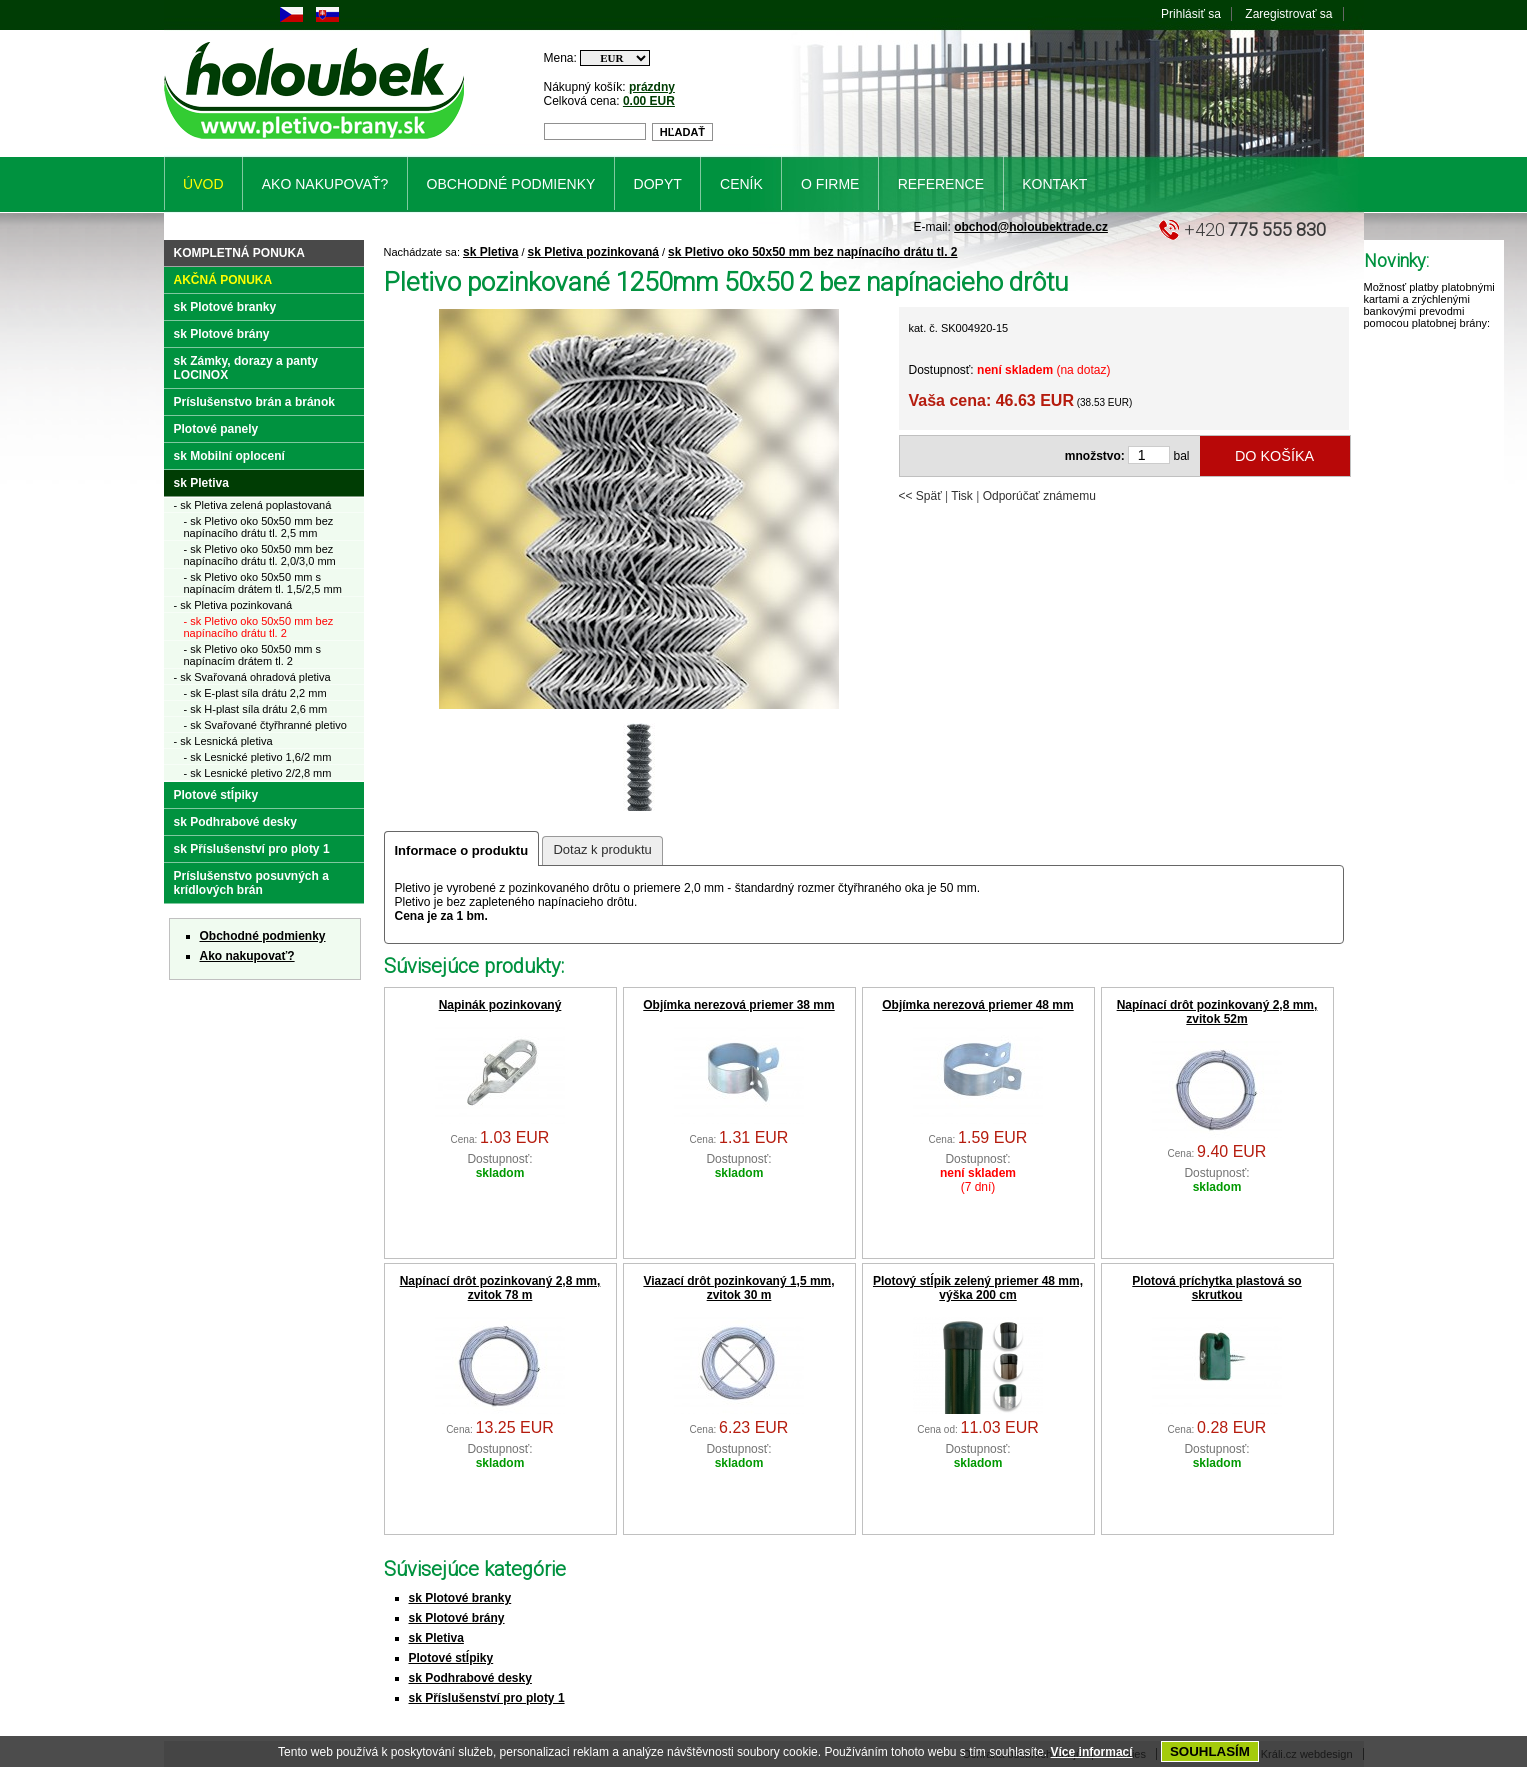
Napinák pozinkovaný (500, 1005)
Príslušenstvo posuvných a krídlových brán (251, 883)
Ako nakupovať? (247, 956)
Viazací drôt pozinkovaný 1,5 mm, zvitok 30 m (738, 1288)
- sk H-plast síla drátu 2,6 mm (256, 709)
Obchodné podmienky (263, 936)
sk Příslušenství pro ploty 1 (487, 1698)
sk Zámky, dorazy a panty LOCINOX (246, 368)
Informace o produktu (462, 850)
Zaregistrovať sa (1288, 14)
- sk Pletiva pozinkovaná (233, 605)
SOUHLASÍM (1210, 1751)
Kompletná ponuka (239, 253)
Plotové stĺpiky (451, 1658)
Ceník (741, 184)
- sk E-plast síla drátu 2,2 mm (255, 693)
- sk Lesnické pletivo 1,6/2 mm (258, 757)
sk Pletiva (490, 252)
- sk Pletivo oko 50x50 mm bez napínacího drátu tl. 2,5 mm (259, 527)
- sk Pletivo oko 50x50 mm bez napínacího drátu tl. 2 (259, 627)
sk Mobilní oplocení (229, 456)
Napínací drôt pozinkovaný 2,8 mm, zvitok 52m (1217, 1012)
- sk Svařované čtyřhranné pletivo (265, 725)
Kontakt (1054, 184)
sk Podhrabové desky (470, 1678)
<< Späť (920, 496)
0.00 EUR (649, 101)
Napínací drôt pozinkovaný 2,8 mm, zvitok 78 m (500, 1288)
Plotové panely (216, 429)
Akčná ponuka (223, 280)
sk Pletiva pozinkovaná (593, 252)
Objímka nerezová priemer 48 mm (977, 1005)
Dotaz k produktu (602, 849)
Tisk (962, 496)
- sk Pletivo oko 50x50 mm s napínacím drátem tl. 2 (253, 655)
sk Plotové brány (457, 1618)
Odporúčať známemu (1039, 496)
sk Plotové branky (460, 1598)
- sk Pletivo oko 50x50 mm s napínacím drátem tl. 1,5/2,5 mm (263, 583)
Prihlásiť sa (1191, 14)
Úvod (203, 184)
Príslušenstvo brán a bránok (254, 402)
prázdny (652, 87)
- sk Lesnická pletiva (223, 741)
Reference (941, 184)
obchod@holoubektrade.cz (1031, 227)
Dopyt (658, 184)
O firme (830, 184)
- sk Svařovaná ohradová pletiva (252, 677)
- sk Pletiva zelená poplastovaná (253, 505)
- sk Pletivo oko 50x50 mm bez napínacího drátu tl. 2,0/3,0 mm (260, 555)
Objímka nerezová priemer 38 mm (738, 1005)
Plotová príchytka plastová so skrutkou (1216, 1288)
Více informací (1092, 1752)
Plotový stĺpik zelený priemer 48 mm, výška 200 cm (978, 1288)
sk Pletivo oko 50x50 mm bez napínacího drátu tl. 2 (812, 252)
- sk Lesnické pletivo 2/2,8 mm (258, 773)
